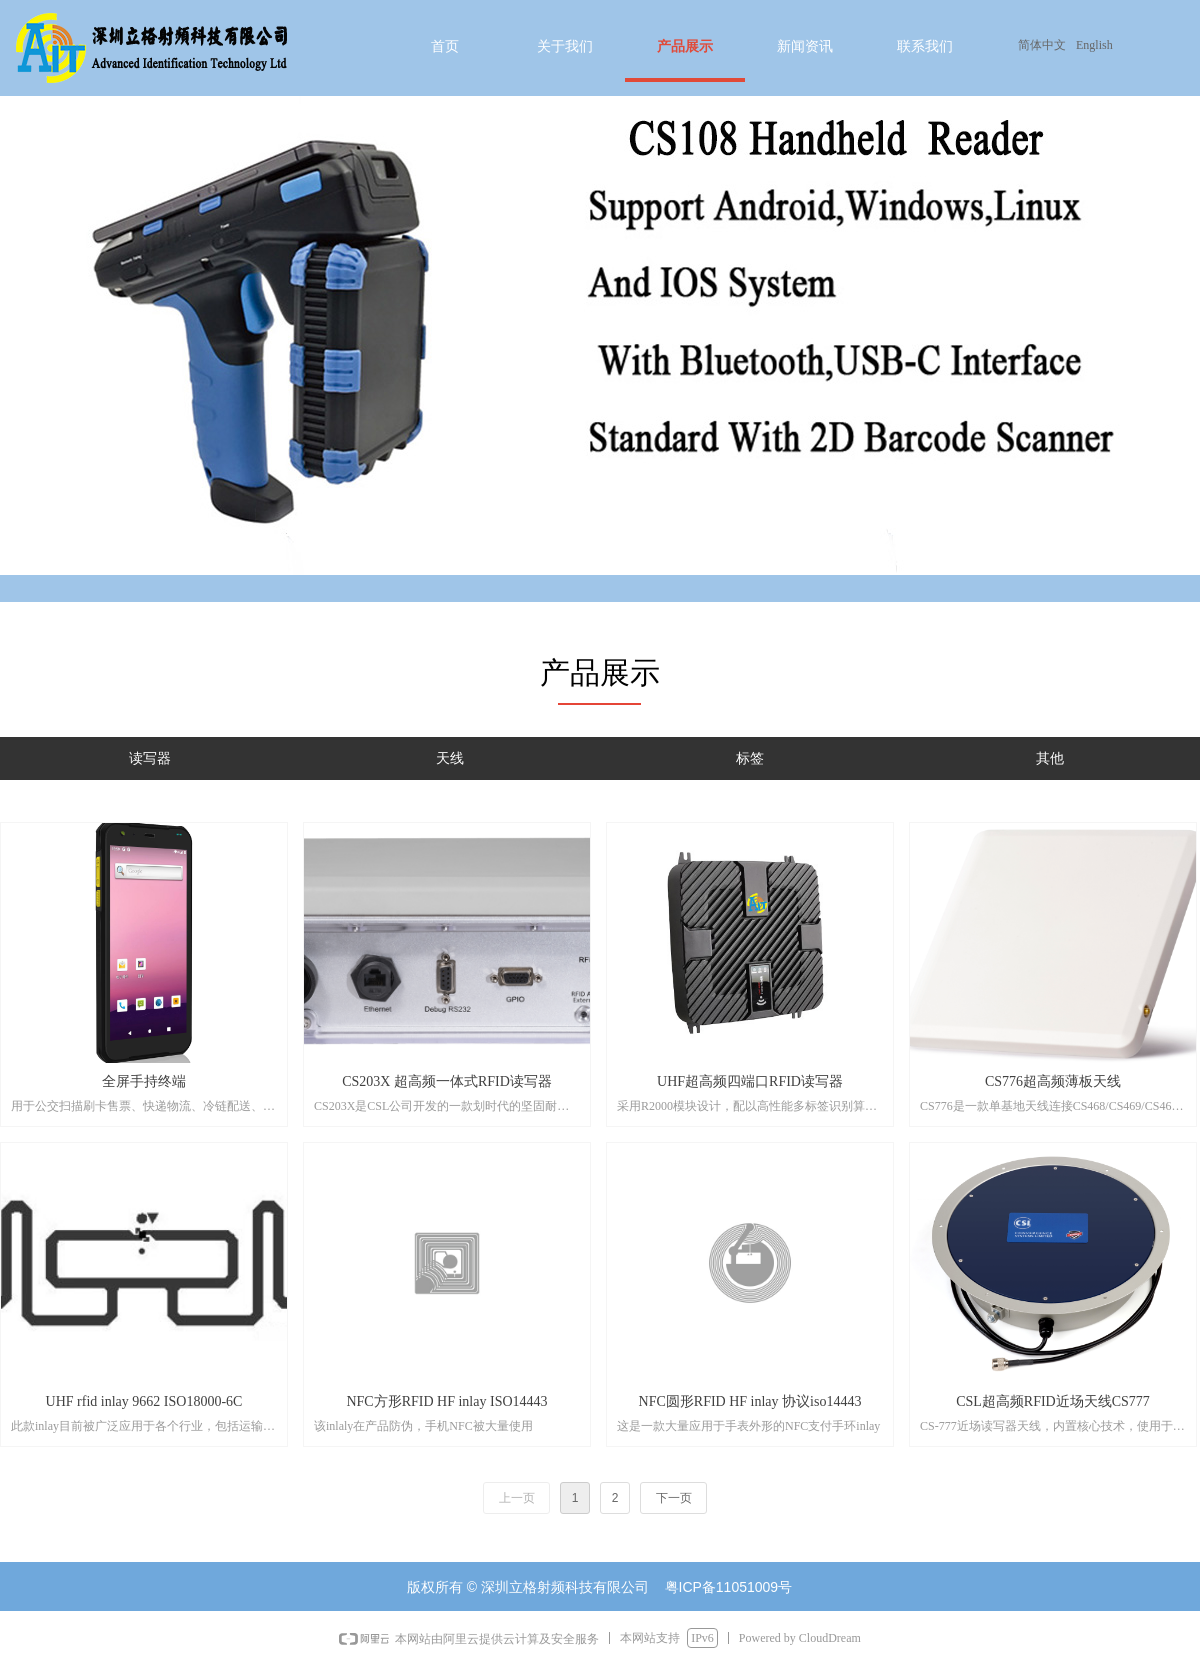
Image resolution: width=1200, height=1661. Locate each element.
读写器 (150, 758)
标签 (750, 758)
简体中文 (1042, 45)
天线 (450, 758)
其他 (1050, 758)
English (1094, 45)
